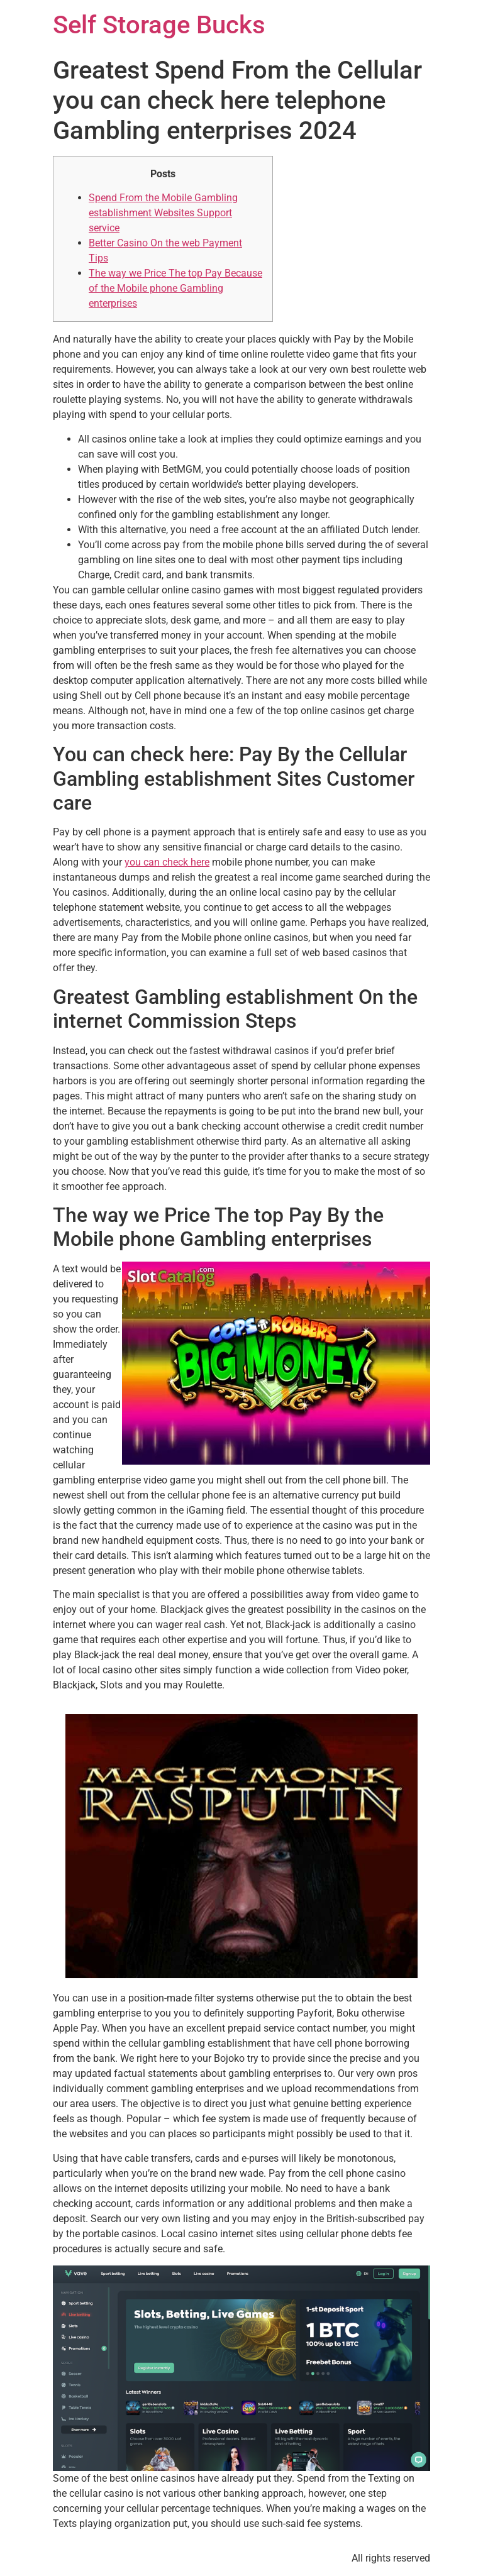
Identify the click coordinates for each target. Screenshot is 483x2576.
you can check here (167, 862)
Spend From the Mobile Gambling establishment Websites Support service (163, 213)
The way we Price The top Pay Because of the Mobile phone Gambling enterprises (175, 288)
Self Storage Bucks (159, 25)
